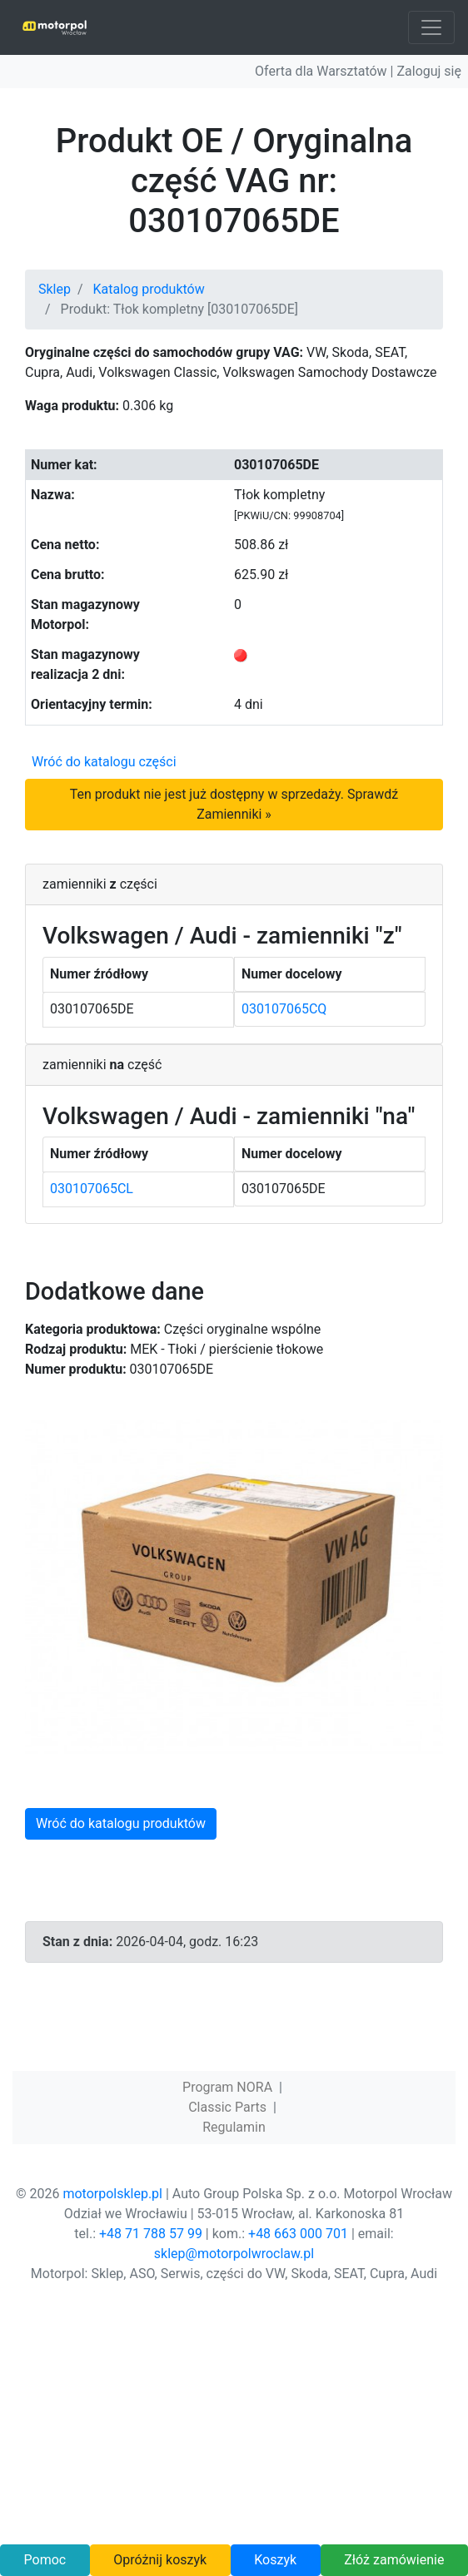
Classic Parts (227, 2107)
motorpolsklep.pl (112, 2194)
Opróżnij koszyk (160, 2560)
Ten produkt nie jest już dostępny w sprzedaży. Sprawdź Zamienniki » (234, 804)
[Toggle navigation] (431, 27)
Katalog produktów (149, 289)
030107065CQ (283, 1009)
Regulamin (234, 2127)
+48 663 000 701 (298, 2234)
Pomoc (45, 2560)
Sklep (54, 289)
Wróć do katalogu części (104, 762)
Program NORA (227, 2087)
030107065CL (91, 1188)
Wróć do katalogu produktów (121, 1823)
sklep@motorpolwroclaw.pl (234, 2253)
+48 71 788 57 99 (150, 2234)
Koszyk (275, 2560)
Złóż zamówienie (394, 2560)
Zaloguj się (428, 71)
